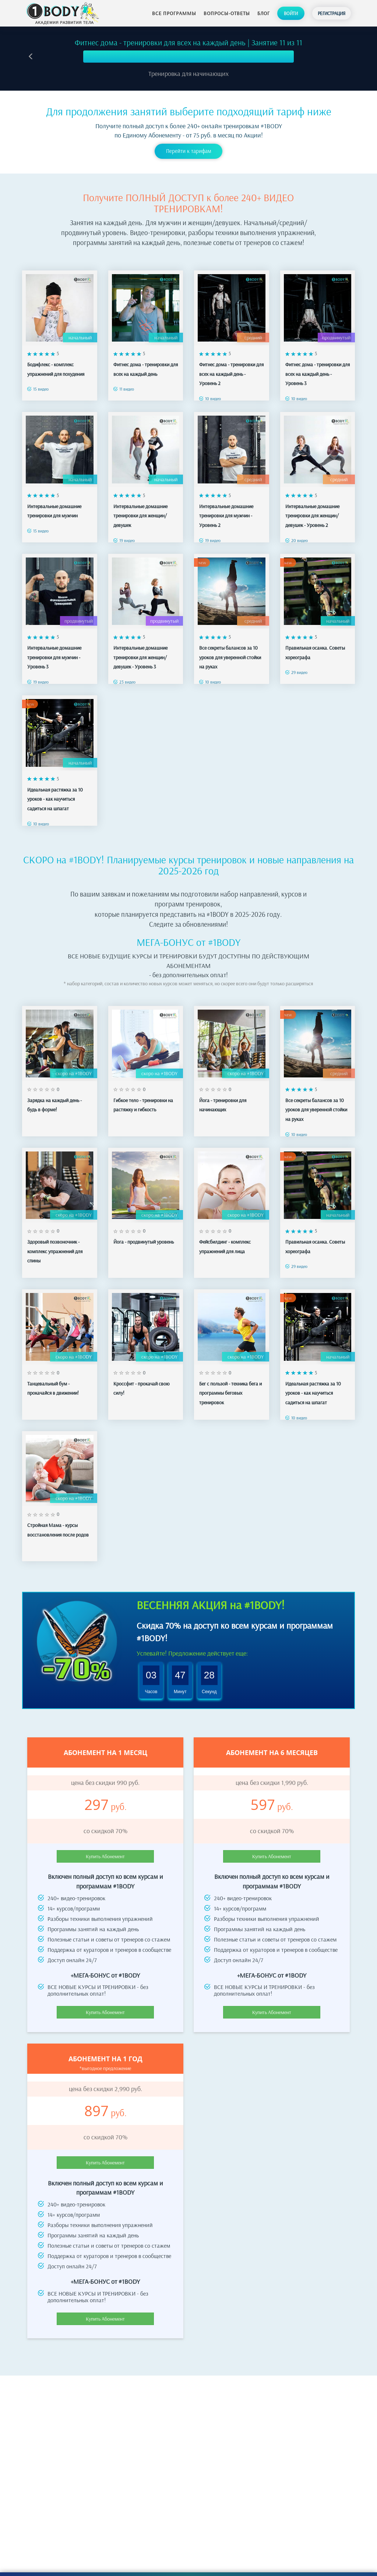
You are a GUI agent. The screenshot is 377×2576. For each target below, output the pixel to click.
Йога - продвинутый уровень (143, 1241)
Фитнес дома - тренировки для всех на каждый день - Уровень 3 (317, 374)
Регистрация (331, 13)
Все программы (174, 13)
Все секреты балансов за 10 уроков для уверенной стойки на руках (230, 657)
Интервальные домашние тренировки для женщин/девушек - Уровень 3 (140, 657)
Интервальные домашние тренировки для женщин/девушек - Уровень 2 (312, 515)
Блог (263, 13)
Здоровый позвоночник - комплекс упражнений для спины (54, 1251)
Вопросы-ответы (227, 13)
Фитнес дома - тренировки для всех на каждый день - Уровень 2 (231, 374)
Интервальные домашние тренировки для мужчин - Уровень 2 (226, 515)
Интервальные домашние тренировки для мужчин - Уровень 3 (54, 657)
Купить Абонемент (105, 1856)
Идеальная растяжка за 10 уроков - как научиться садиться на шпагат (55, 799)
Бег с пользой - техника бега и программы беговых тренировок (230, 1393)
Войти (291, 13)
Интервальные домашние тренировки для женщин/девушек (140, 515)
